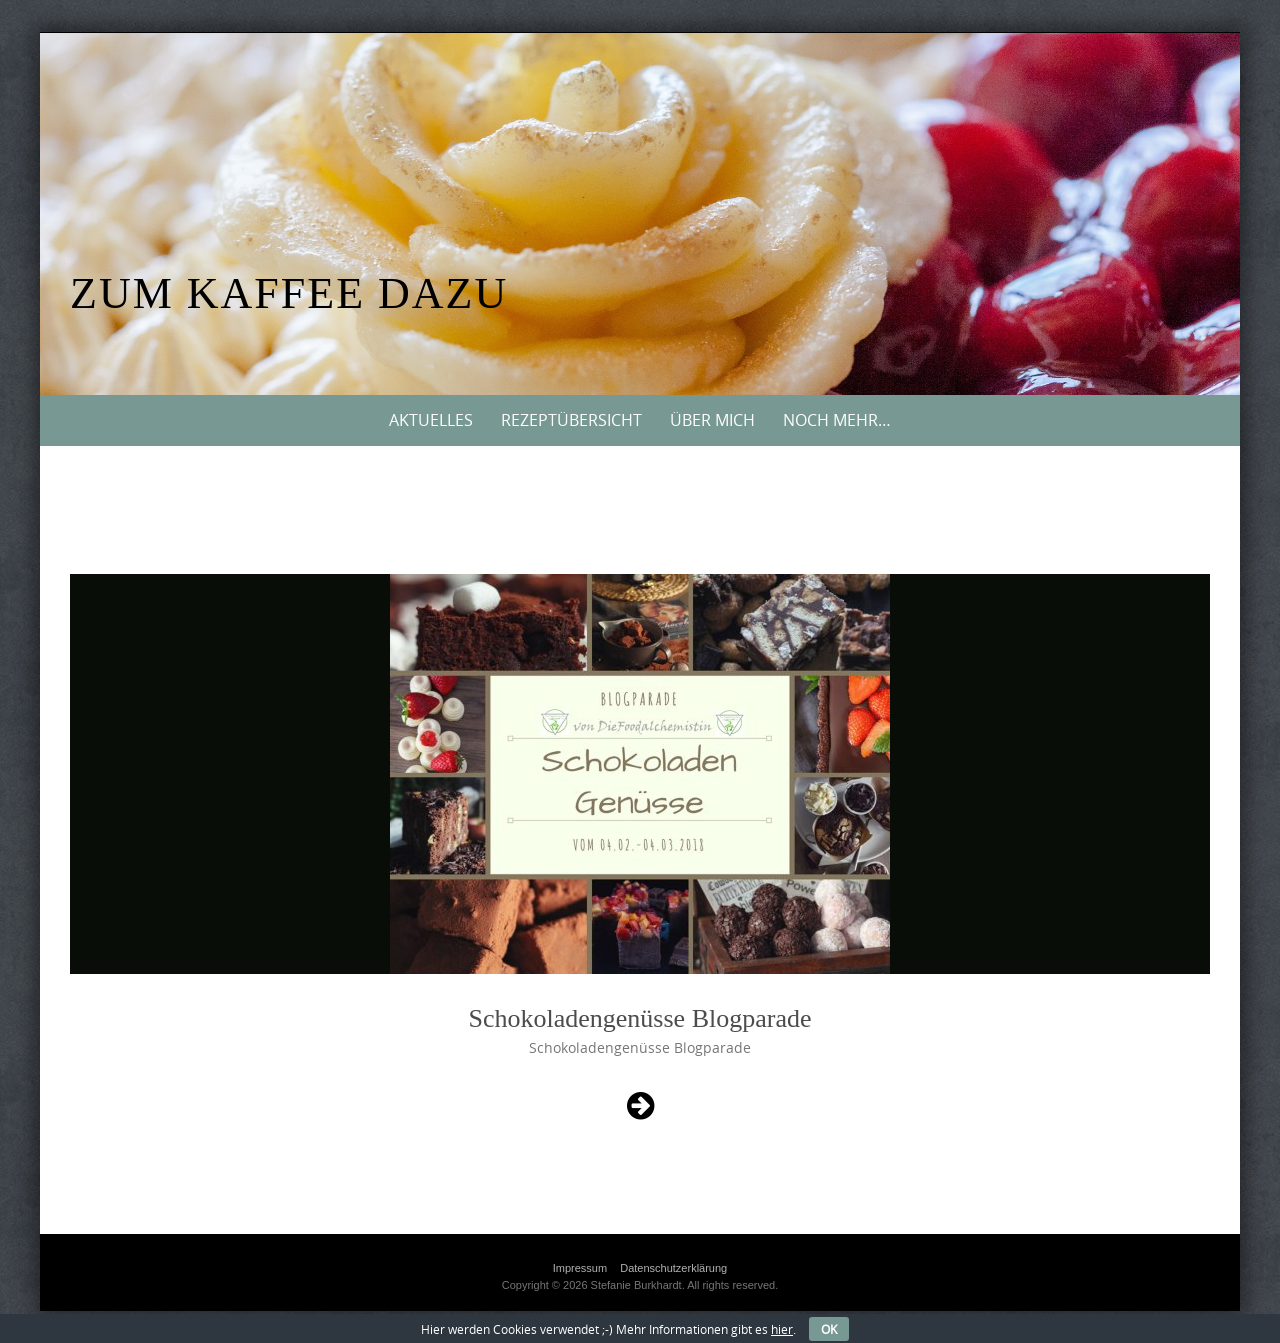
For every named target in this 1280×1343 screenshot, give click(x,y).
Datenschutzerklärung (673, 1268)
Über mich (712, 420)
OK (829, 1329)
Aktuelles (431, 420)
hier (782, 1329)
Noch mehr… (837, 420)
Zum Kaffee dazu (289, 293)
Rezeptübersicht (571, 420)
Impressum (580, 1268)
